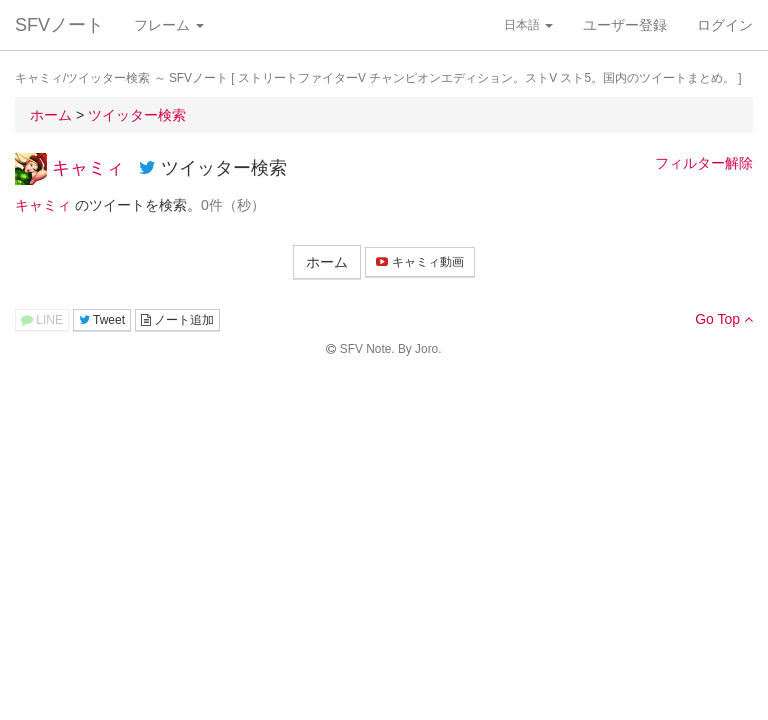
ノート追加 (177, 320)
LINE (42, 320)
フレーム (169, 25)
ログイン (725, 25)
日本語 (528, 25)
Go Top (724, 319)
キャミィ (88, 168)
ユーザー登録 (625, 25)
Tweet (102, 320)
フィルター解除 (704, 163)
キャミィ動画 (419, 262)
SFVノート (59, 25)
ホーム (327, 262)
